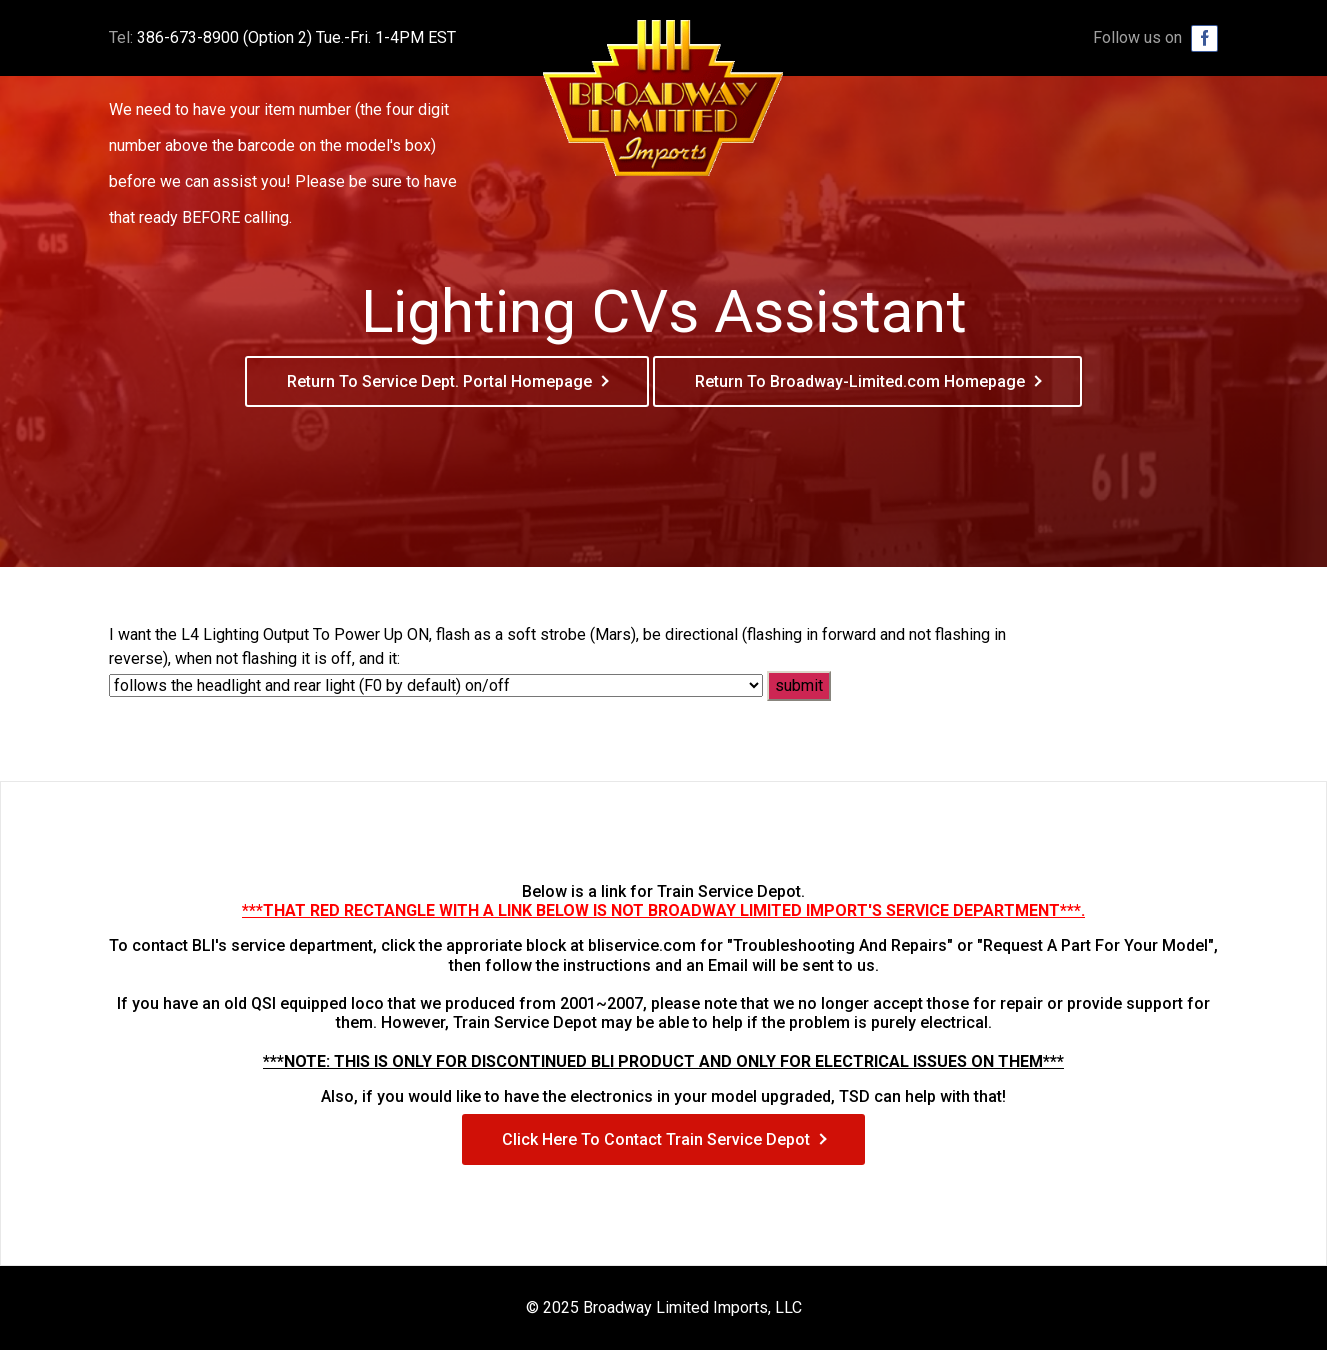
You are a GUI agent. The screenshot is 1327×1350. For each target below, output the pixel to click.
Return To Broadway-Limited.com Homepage (860, 381)
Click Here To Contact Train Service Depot (656, 1139)
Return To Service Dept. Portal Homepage (439, 381)
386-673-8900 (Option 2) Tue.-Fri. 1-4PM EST (296, 37)
